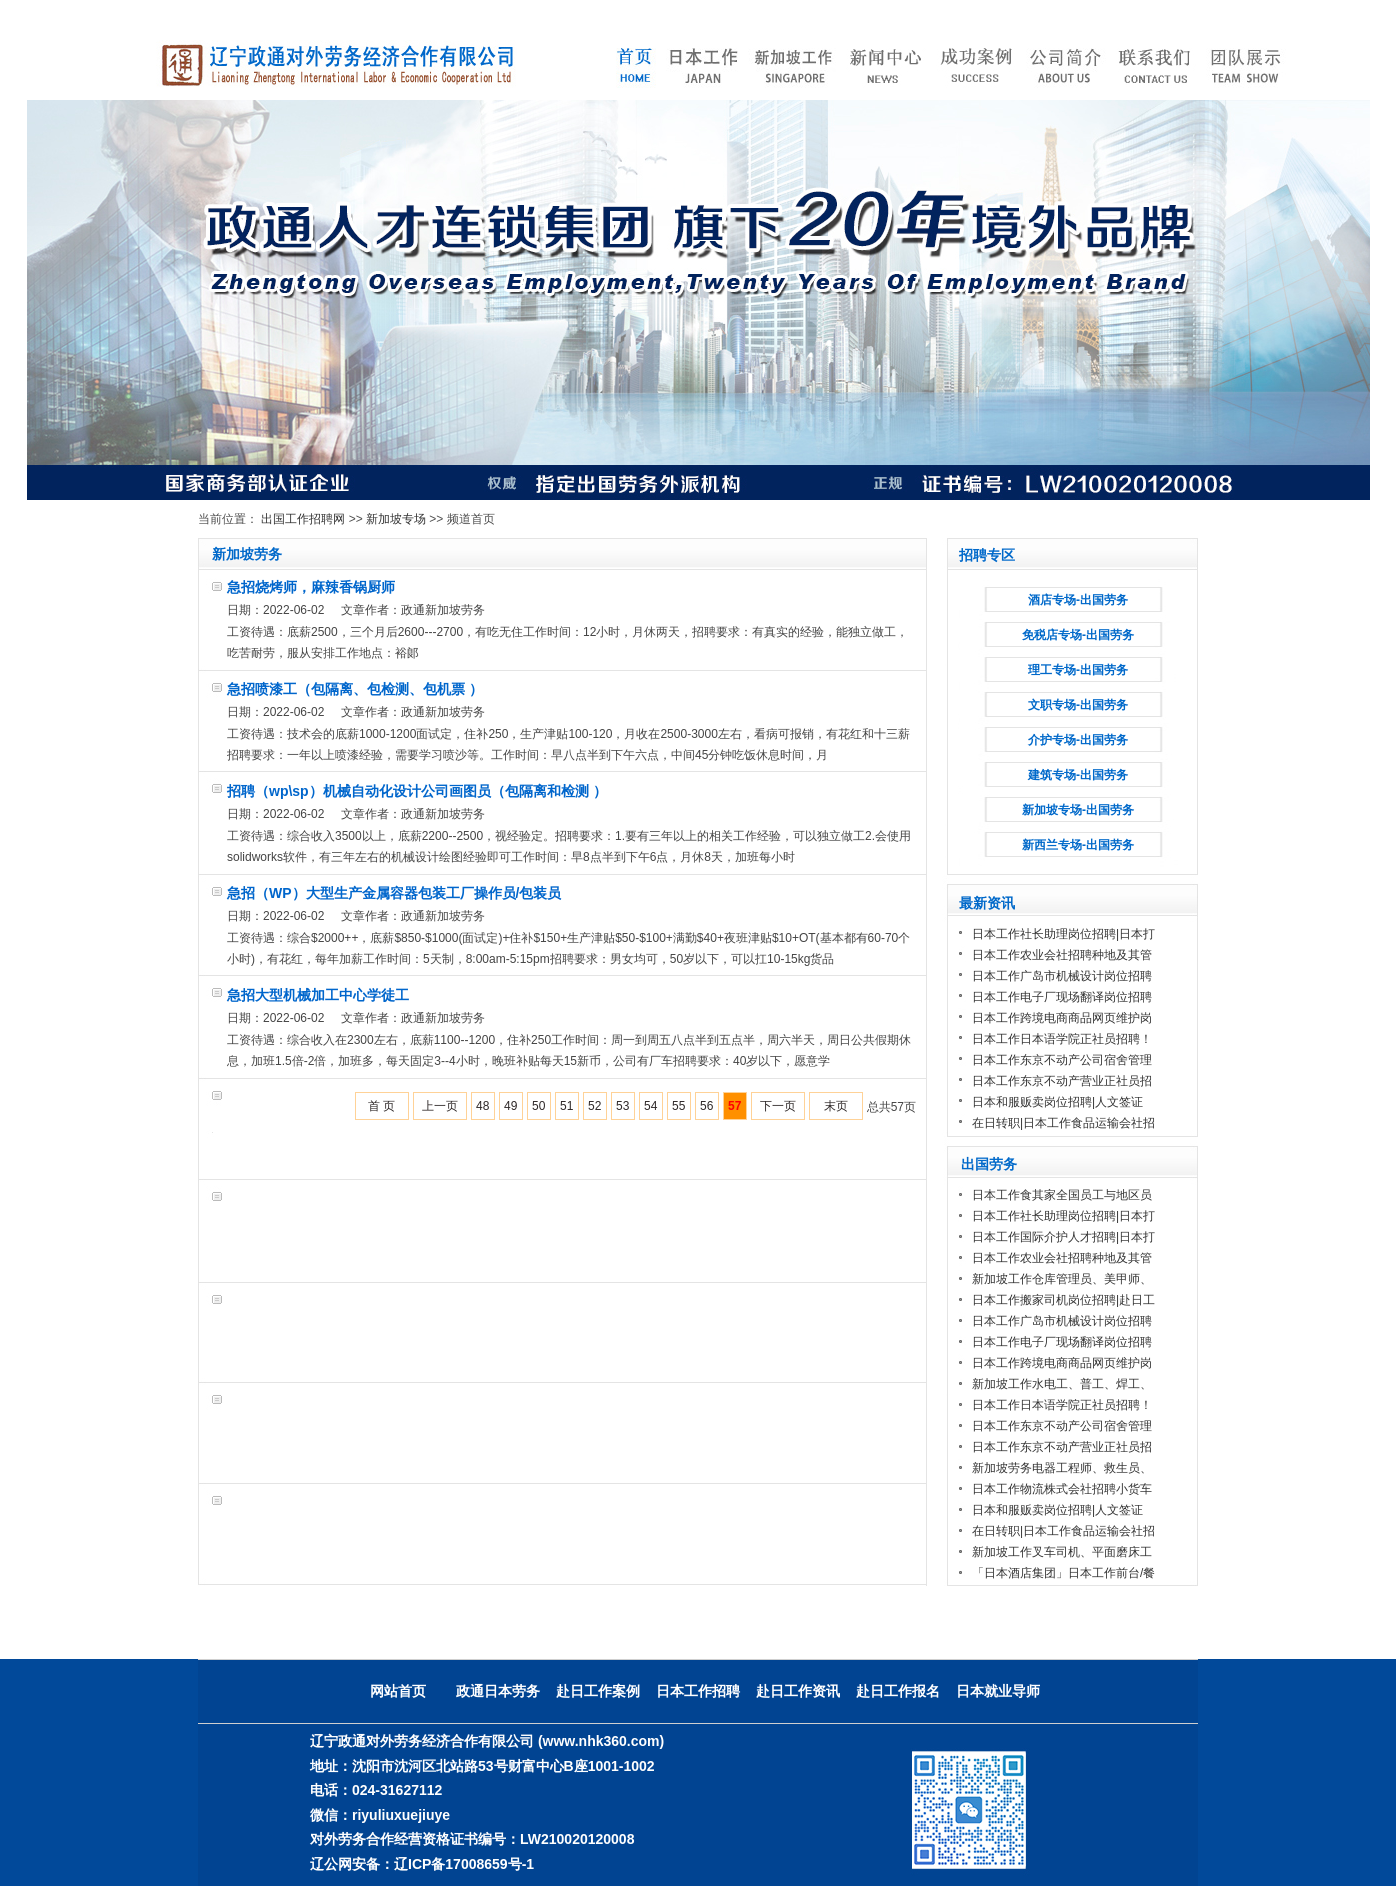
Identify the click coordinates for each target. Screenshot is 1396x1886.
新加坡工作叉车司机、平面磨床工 (1062, 1552)
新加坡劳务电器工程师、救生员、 (1062, 1468)
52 (594, 1106)
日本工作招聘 (698, 1691)
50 (538, 1106)
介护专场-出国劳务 (1078, 740)
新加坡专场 (396, 519)
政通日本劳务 (498, 1691)
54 (650, 1106)
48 (482, 1106)
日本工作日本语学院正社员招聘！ (1062, 1039)
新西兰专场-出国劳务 (1078, 845)
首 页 (381, 1106)
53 (622, 1106)
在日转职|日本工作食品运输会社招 (1063, 1123)
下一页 (778, 1106)
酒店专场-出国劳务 (1078, 600)
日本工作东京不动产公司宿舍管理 (1062, 1060)
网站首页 (398, 1691)
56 (706, 1106)
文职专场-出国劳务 (1078, 705)
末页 (836, 1106)
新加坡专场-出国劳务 (1078, 810)
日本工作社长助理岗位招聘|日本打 (1063, 934)
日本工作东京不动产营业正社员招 (1062, 1081)
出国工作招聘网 (303, 519)
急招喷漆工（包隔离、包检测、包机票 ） (355, 689)
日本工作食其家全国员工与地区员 (1062, 1195)
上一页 (440, 1106)
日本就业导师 (998, 1691)
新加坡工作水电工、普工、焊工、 (1062, 1384)
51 (566, 1106)
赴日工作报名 (898, 1691)
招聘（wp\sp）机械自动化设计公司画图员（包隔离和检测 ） (417, 791)
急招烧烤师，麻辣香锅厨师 (311, 587)
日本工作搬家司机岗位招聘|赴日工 (1063, 1300)
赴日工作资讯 (798, 1691)
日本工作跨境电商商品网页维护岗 (1062, 1018)
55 (678, 1106)
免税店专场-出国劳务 (1078, 635)
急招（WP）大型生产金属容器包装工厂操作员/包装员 (394, 893)
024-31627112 (397, 1790)
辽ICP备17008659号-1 (464, 1864)
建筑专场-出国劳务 (1078, 775)
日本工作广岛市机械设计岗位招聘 (1062, 976)
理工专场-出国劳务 (1078, 670)
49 (510, 1106)
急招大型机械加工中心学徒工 (318, 995)
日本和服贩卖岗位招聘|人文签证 (1059, 1102)
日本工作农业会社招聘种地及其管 (1062, 955)
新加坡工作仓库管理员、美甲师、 (1062, 1279)
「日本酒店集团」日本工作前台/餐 (1063, 1573)
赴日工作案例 (598, 1691)
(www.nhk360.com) (601, 1741)
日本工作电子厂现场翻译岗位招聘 (1062, 997)
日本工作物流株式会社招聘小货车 (1062, 1489)
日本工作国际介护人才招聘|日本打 (1063, 1237)
